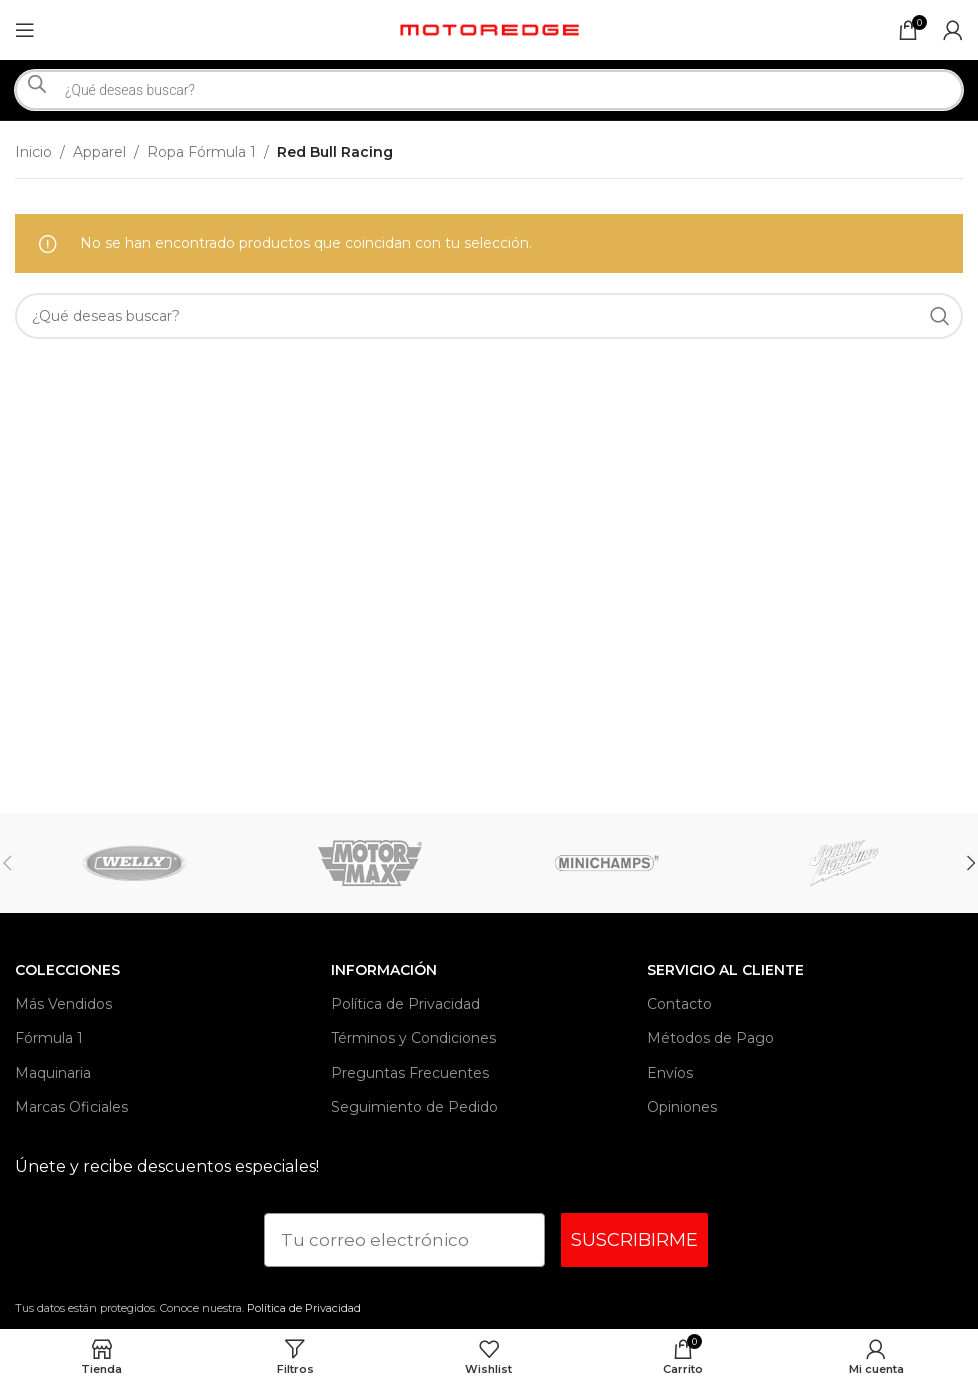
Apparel (99, 152)
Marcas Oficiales (71, 1107)
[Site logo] (489, 29)
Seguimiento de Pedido (414, 1107)
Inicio (33, 152)
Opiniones (682, 1107)
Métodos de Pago (710, 1038)
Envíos (670, 1073)
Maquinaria (53, 1073)
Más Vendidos (63, 1004)
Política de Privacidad (405, 1004)
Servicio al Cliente (725, 970)
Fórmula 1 (49, 1038)
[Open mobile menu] (25, 30)
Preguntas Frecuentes (410, 1073)
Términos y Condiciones (413, 1038)
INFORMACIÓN (384, 970)
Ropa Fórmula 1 (201, 152)
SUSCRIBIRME (634, 1240)
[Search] (489, 316)
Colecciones (67, 970)
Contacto (679, 1004)
